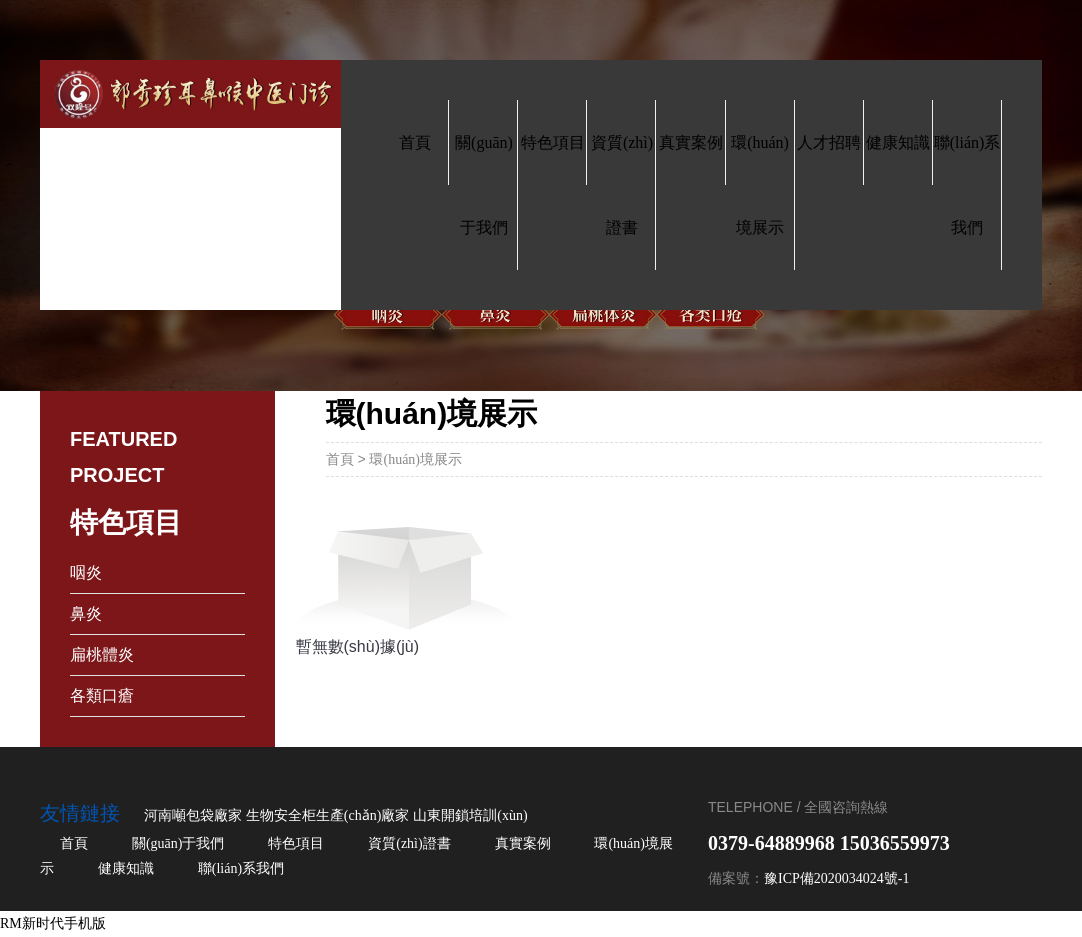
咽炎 (86, 572)
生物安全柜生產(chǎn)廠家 (328, 815)
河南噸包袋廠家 (193, 815)
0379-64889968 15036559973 (829, 843)
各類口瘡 (102, 695)
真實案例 (523, 843)
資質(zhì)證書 (409, 843)
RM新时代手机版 (53, 923)
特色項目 (296, 843)
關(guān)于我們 (178, 843)
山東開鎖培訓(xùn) (470, 815)
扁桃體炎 (102, 654)
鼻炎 (86, 613)
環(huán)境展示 (415, 459)
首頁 (340, 459)
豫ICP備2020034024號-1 (836, 878)
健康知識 (126, 868)
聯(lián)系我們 (241, 868)
